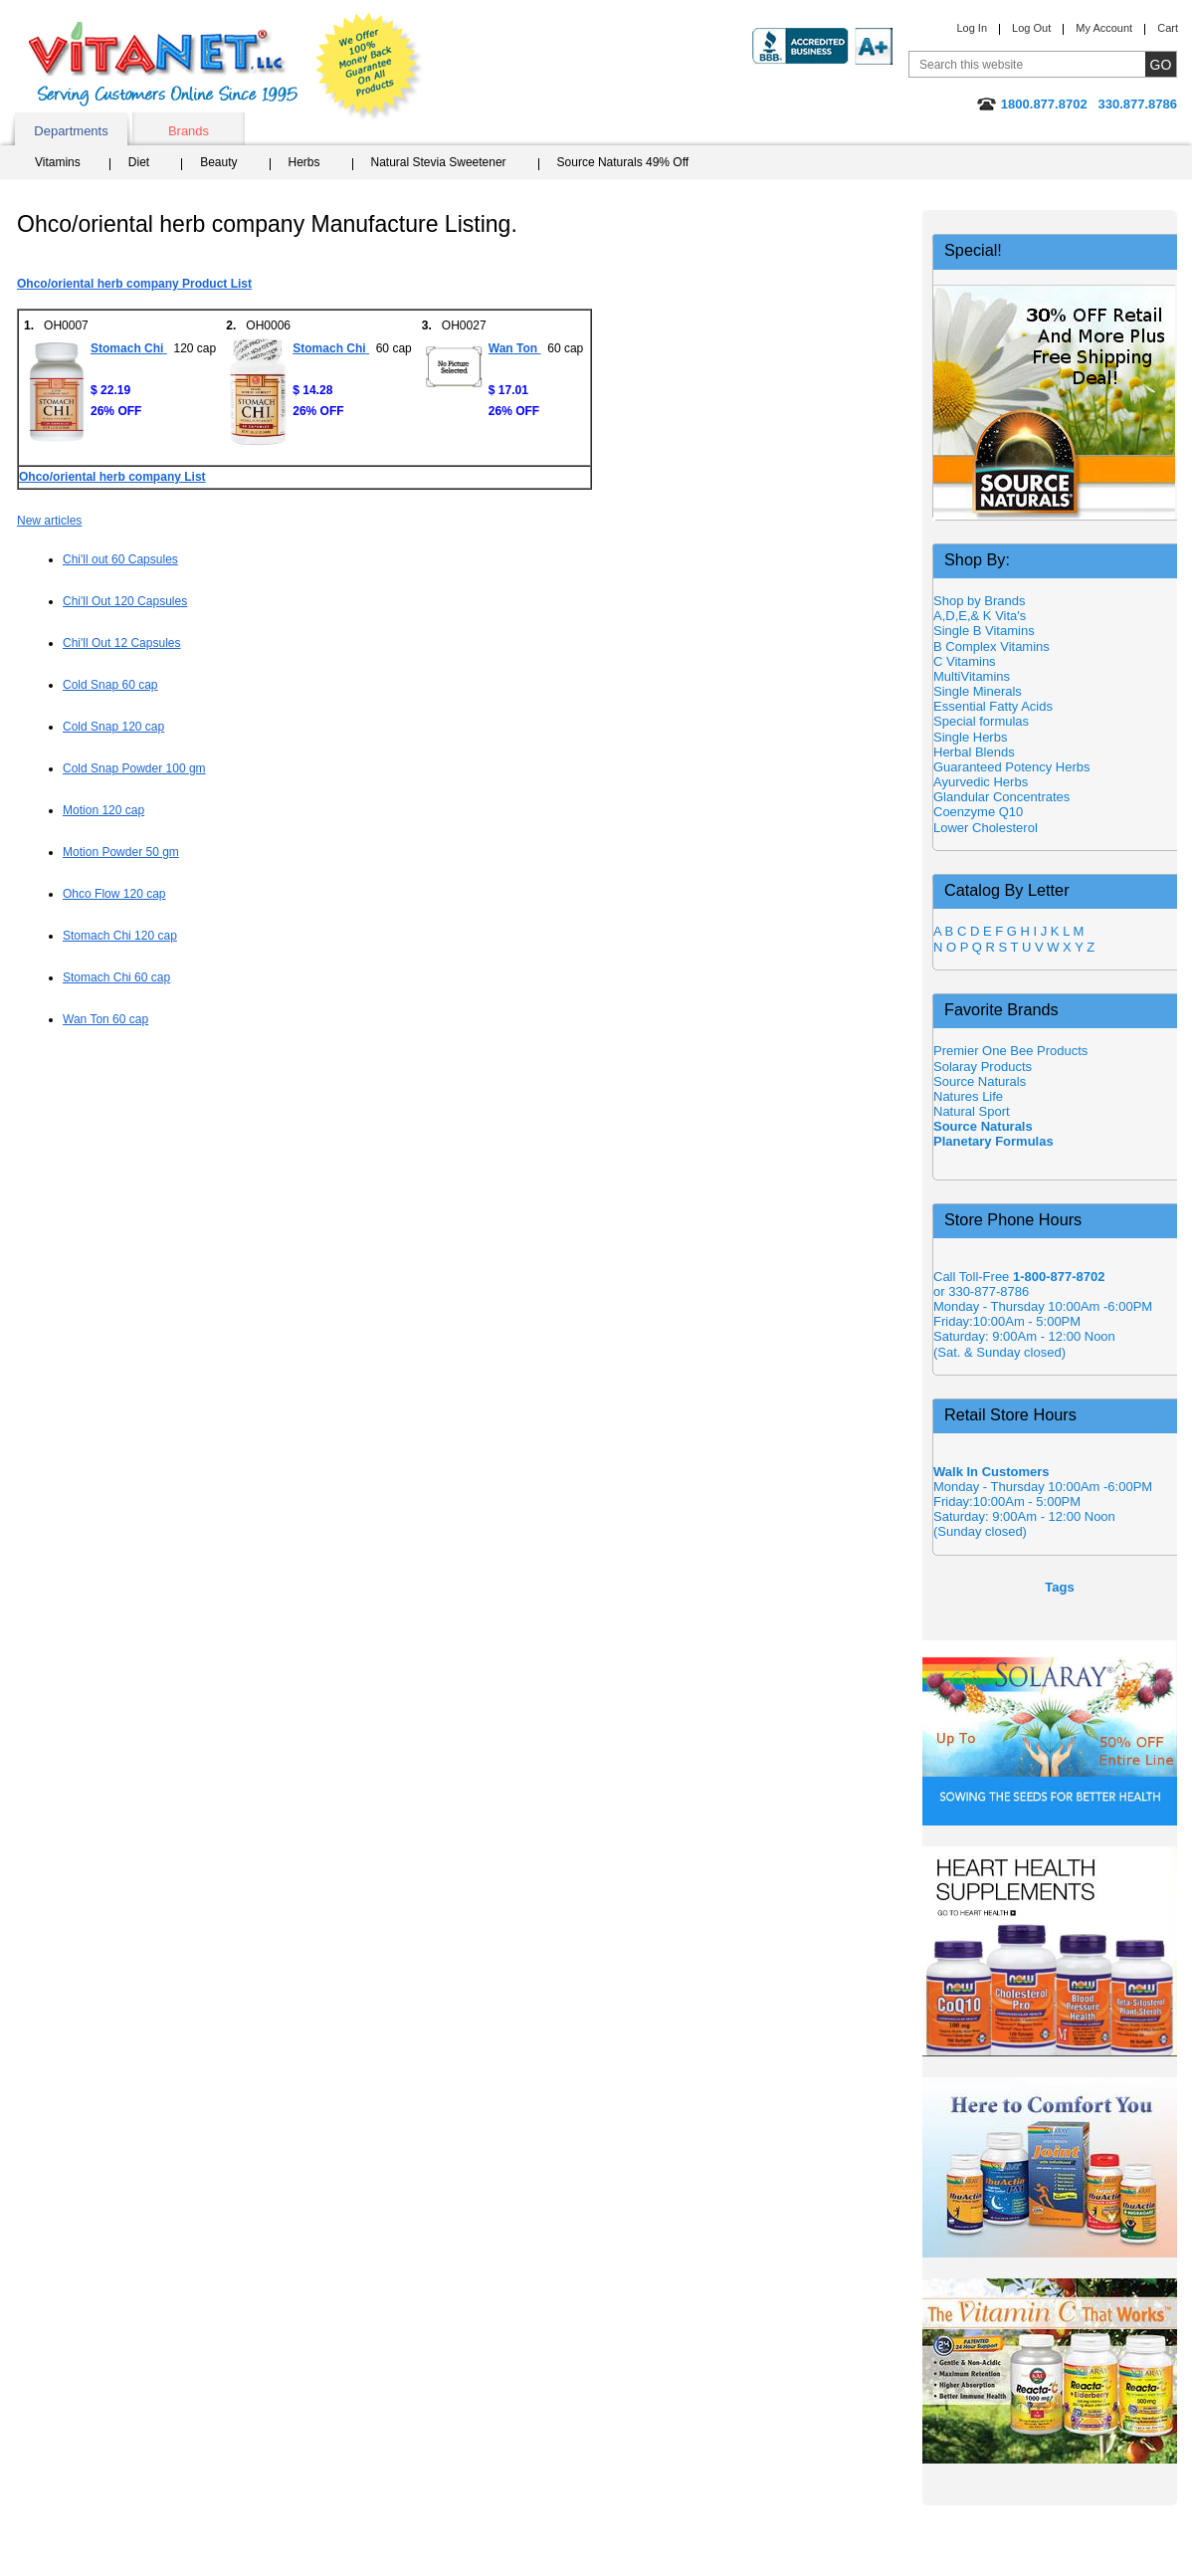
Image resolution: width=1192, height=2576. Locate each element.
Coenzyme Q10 (978, 811)
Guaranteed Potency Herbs (1012, 766)
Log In (971, 28)
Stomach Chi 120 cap (120, 936)
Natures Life (968, 1096)
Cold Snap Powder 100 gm (134, 768)
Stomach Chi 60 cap (116, 977)
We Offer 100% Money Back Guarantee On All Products (369, 66)
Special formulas (981, 721)
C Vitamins (964, 661)
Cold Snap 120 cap (113, 727)
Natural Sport (971, 1111)
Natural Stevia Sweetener (438, 162)
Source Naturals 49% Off (623, 162)
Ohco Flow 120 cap (114, 894)
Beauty (218, 162)
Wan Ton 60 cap (105, 1019)
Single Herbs (970, 737)
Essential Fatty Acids (993, 706)
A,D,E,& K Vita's (979, 615)
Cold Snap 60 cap (110, 685)
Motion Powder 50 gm (121, 852)
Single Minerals (977, 691)
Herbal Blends (974, 752)
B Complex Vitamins (991, 646)
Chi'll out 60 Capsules (120, 559)
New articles (49, 521)
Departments (70, 130)
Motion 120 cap (103, 810)
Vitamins (58, 162)
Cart (1167, 28)
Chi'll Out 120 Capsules (125, 601)
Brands (188, 130)
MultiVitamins (971, 676)
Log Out (1031, 28)
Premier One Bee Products (1010, 1050)
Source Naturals (979, 1081)
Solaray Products (982, 1066)
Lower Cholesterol (985, 827)
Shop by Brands (984, 600)
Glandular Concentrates (1001, 796)
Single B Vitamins (984, 630)
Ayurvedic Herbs (980, 781)
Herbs (304, 162)
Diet (138, 162)
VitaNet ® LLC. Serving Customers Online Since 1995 (163, 64)
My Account (1104, 28)
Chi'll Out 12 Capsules (122, 643)
